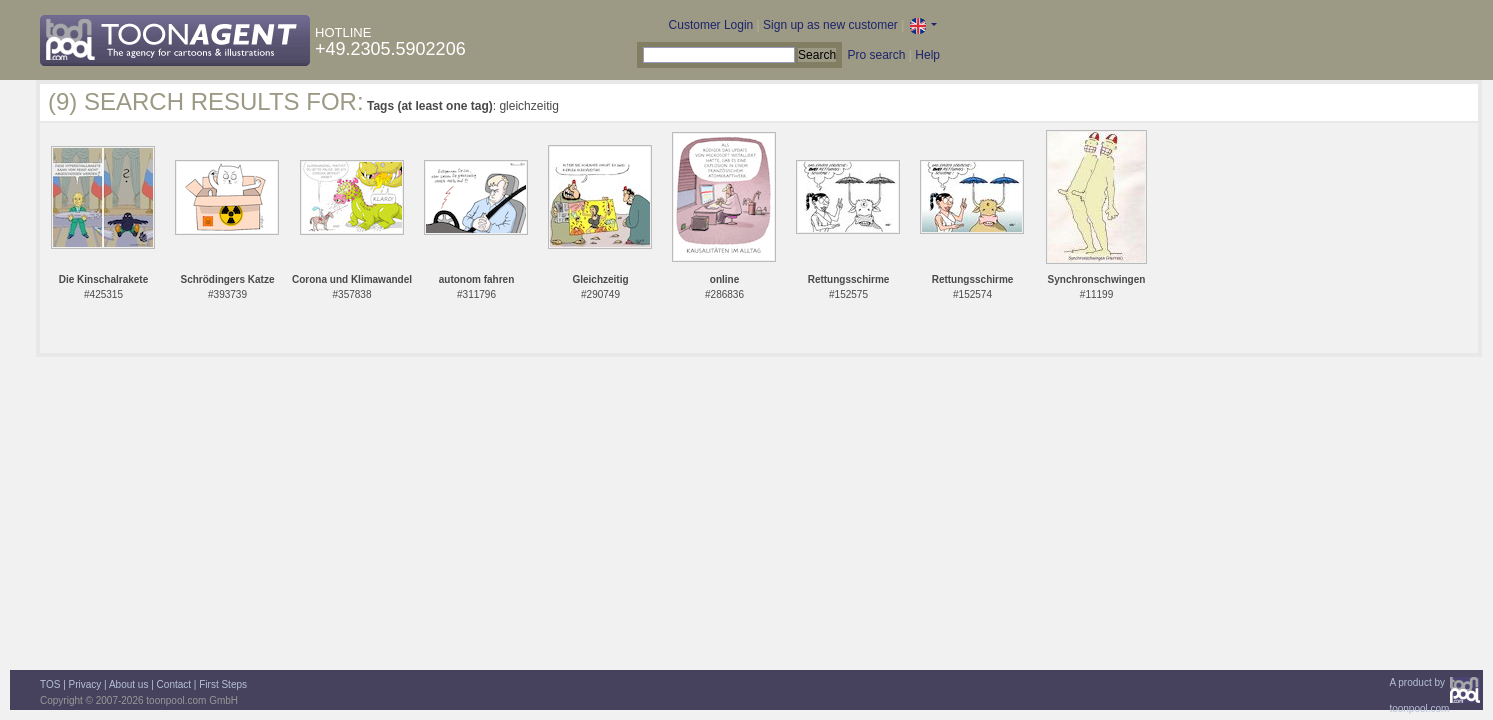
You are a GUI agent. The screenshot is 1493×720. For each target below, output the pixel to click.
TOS (50, 684)
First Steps (223, 684)
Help (927, 55)
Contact (174, 684)
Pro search (876, 55)
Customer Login (711, 25)
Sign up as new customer (830, 25)
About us (128, 684)
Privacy (85, 684)
